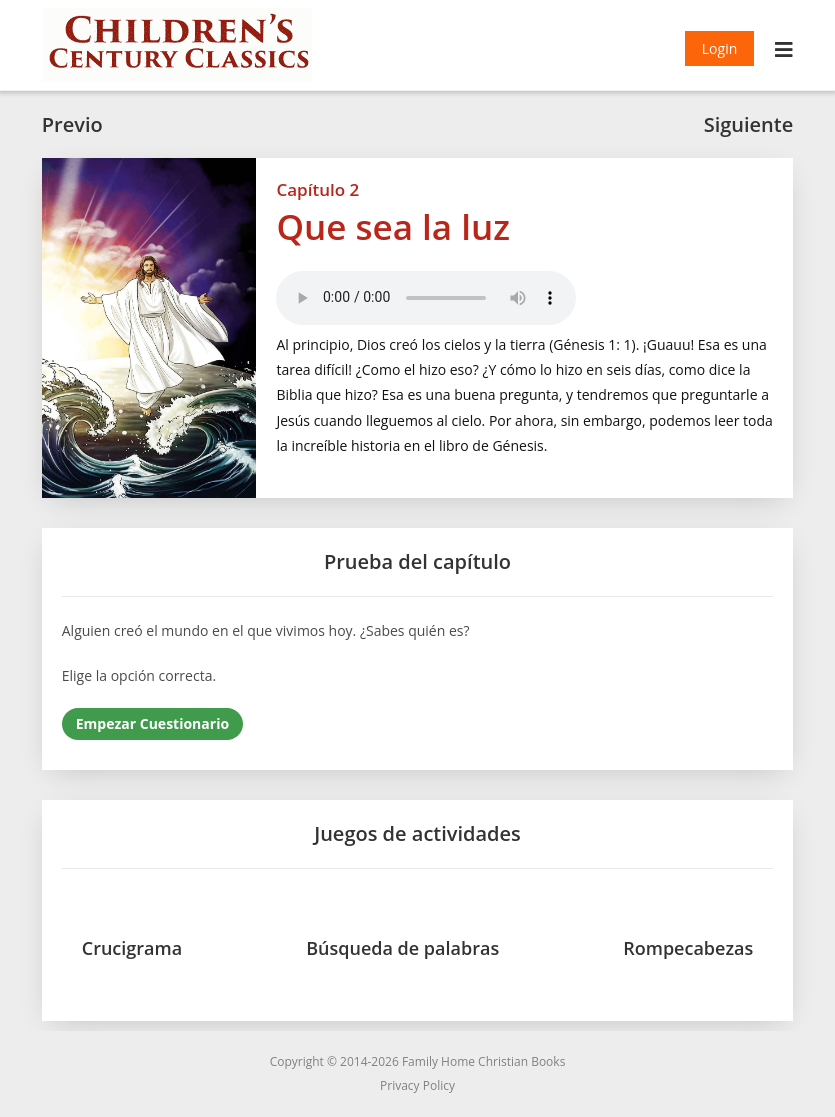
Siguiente (749, 124)
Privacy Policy (417, 1085)
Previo (72, 124)
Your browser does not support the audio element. (426, 298)
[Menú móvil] (784, 52)
